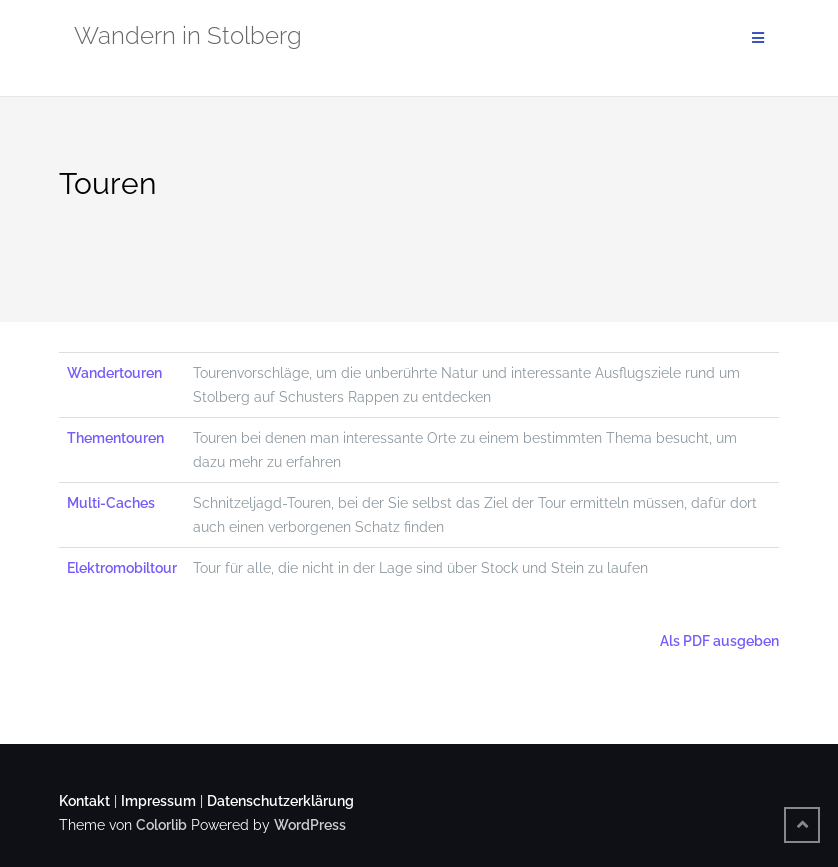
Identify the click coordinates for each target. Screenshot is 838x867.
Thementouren (115, 438)
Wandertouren (114, 373)
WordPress (310, 825)
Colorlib (161, 825)
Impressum (158, 801)
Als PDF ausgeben (718, 641)
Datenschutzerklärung (280, 801)
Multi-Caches (111, 503)
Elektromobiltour (122, 568)
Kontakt (84, 801)
